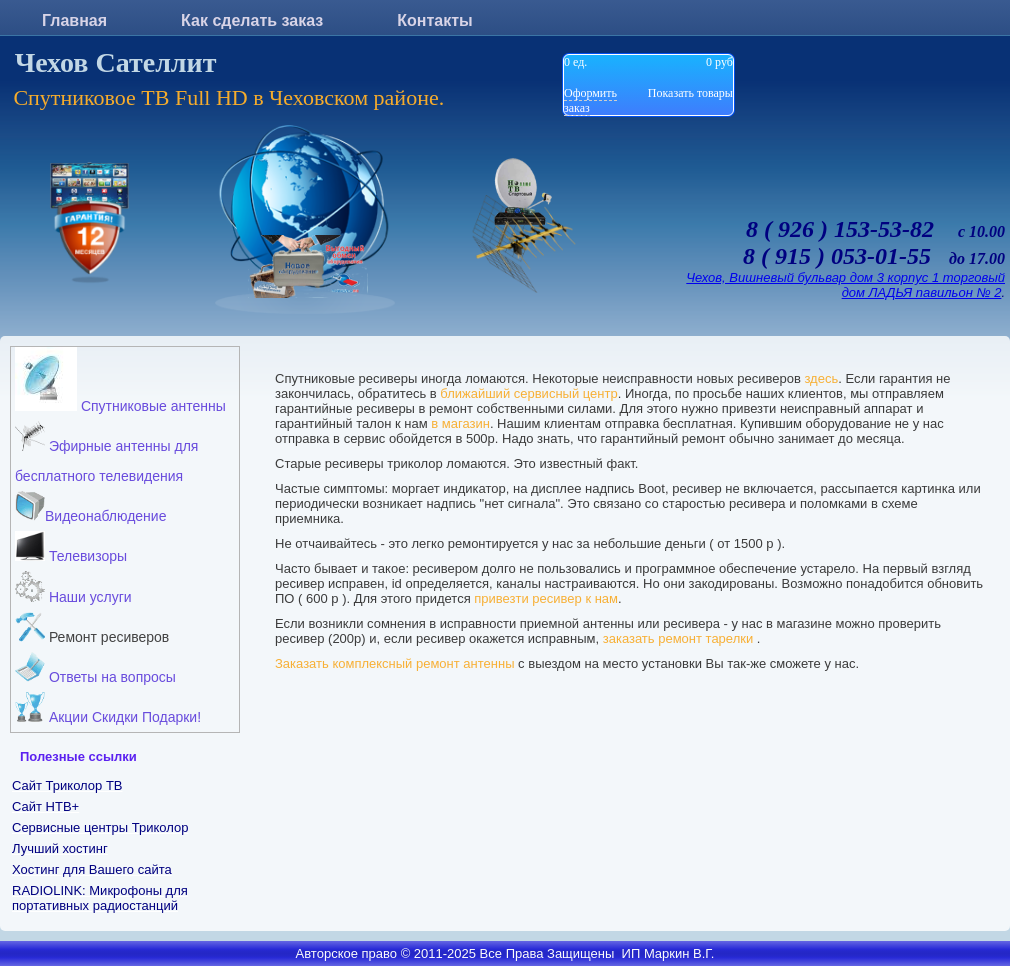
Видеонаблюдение (90, 507)
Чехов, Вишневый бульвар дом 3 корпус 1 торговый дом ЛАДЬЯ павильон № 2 (845, 285)
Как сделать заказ (252, 20)
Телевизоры (71, 547)
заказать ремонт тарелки (680, 638)
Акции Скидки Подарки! (108, 708)
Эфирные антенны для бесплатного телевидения (106, 452)
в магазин (460, 423)
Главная (74, 20)
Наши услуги (73, 588)
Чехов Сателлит (116, 62)
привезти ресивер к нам (546, 598)
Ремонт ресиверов (92, 628)
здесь (821, 378)
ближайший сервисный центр (528, 393)
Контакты (434, 20)
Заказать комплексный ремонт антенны (395, 663)
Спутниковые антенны (120, 380)
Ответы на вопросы (95, 668)
